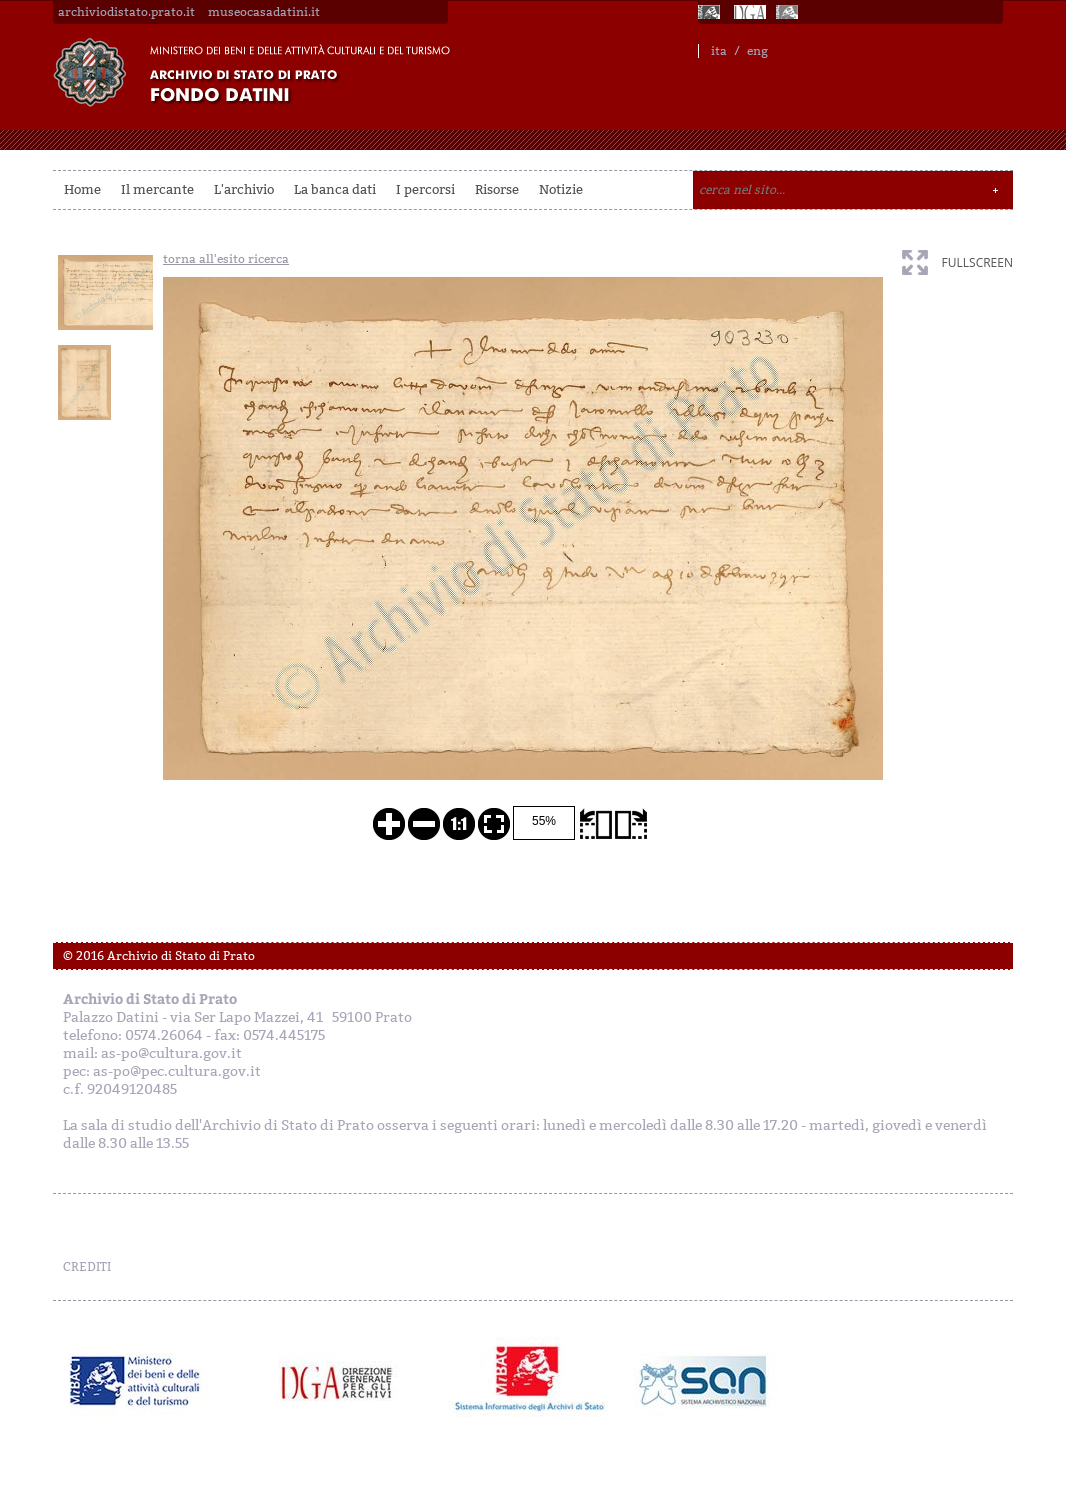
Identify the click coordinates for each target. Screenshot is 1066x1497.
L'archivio (244, 189)
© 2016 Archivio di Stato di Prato (159, 956)
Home (82, 189)
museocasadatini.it (264, 12)
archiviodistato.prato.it (126, 12)
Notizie (561, 189)
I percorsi (425, 189)
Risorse (497, 189)
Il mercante (157, 189)
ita (719, 51)
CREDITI (87, 1267)
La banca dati (335, 189)
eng (757, 51)
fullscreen (977, 262)
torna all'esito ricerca (226, 259)
